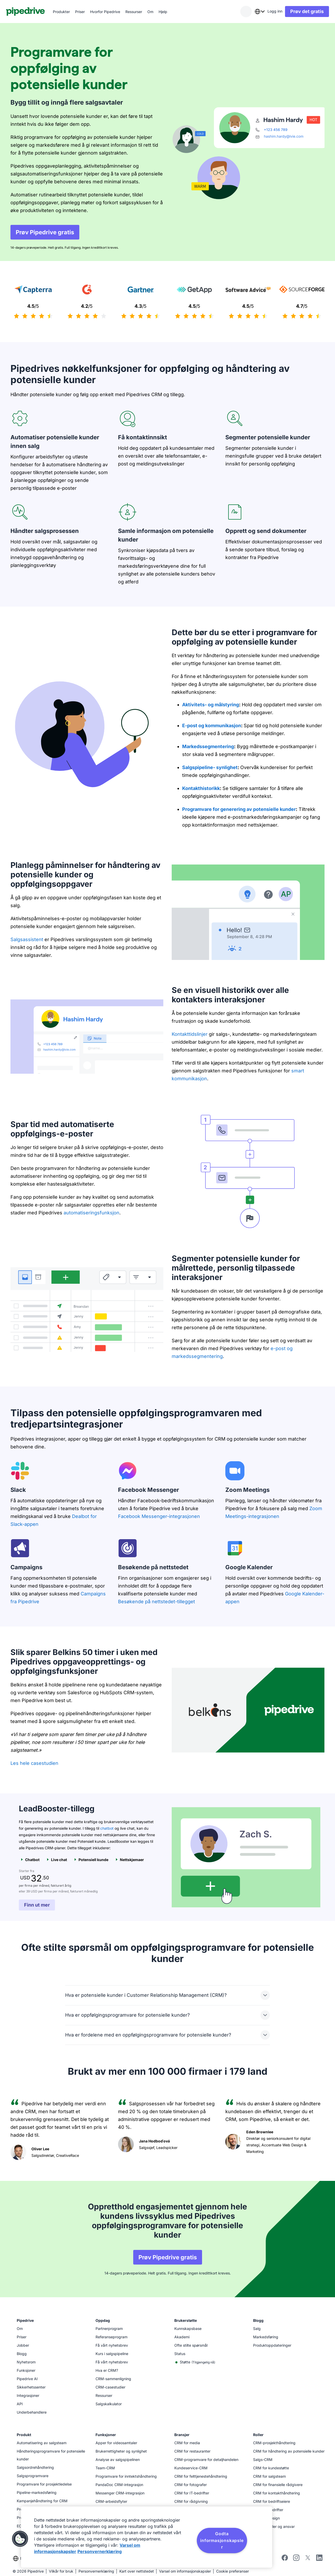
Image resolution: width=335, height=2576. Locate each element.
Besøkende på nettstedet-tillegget (156, 1601)
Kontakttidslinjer (190, 1034)
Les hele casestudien (34, 1763)
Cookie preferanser (232, 2571)
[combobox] (255, 11)
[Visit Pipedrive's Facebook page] (285, 2559)
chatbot (107, 1828)
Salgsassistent (26, 939)
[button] (20, 2538)
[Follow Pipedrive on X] (308, 2559)
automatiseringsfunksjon (91, 1212)
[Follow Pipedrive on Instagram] (296, 2559)
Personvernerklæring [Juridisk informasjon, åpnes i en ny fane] (99, 2551)
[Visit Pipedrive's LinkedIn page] (319, 2558)
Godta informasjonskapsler (221, 2540)
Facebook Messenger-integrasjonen (159, 1516)
